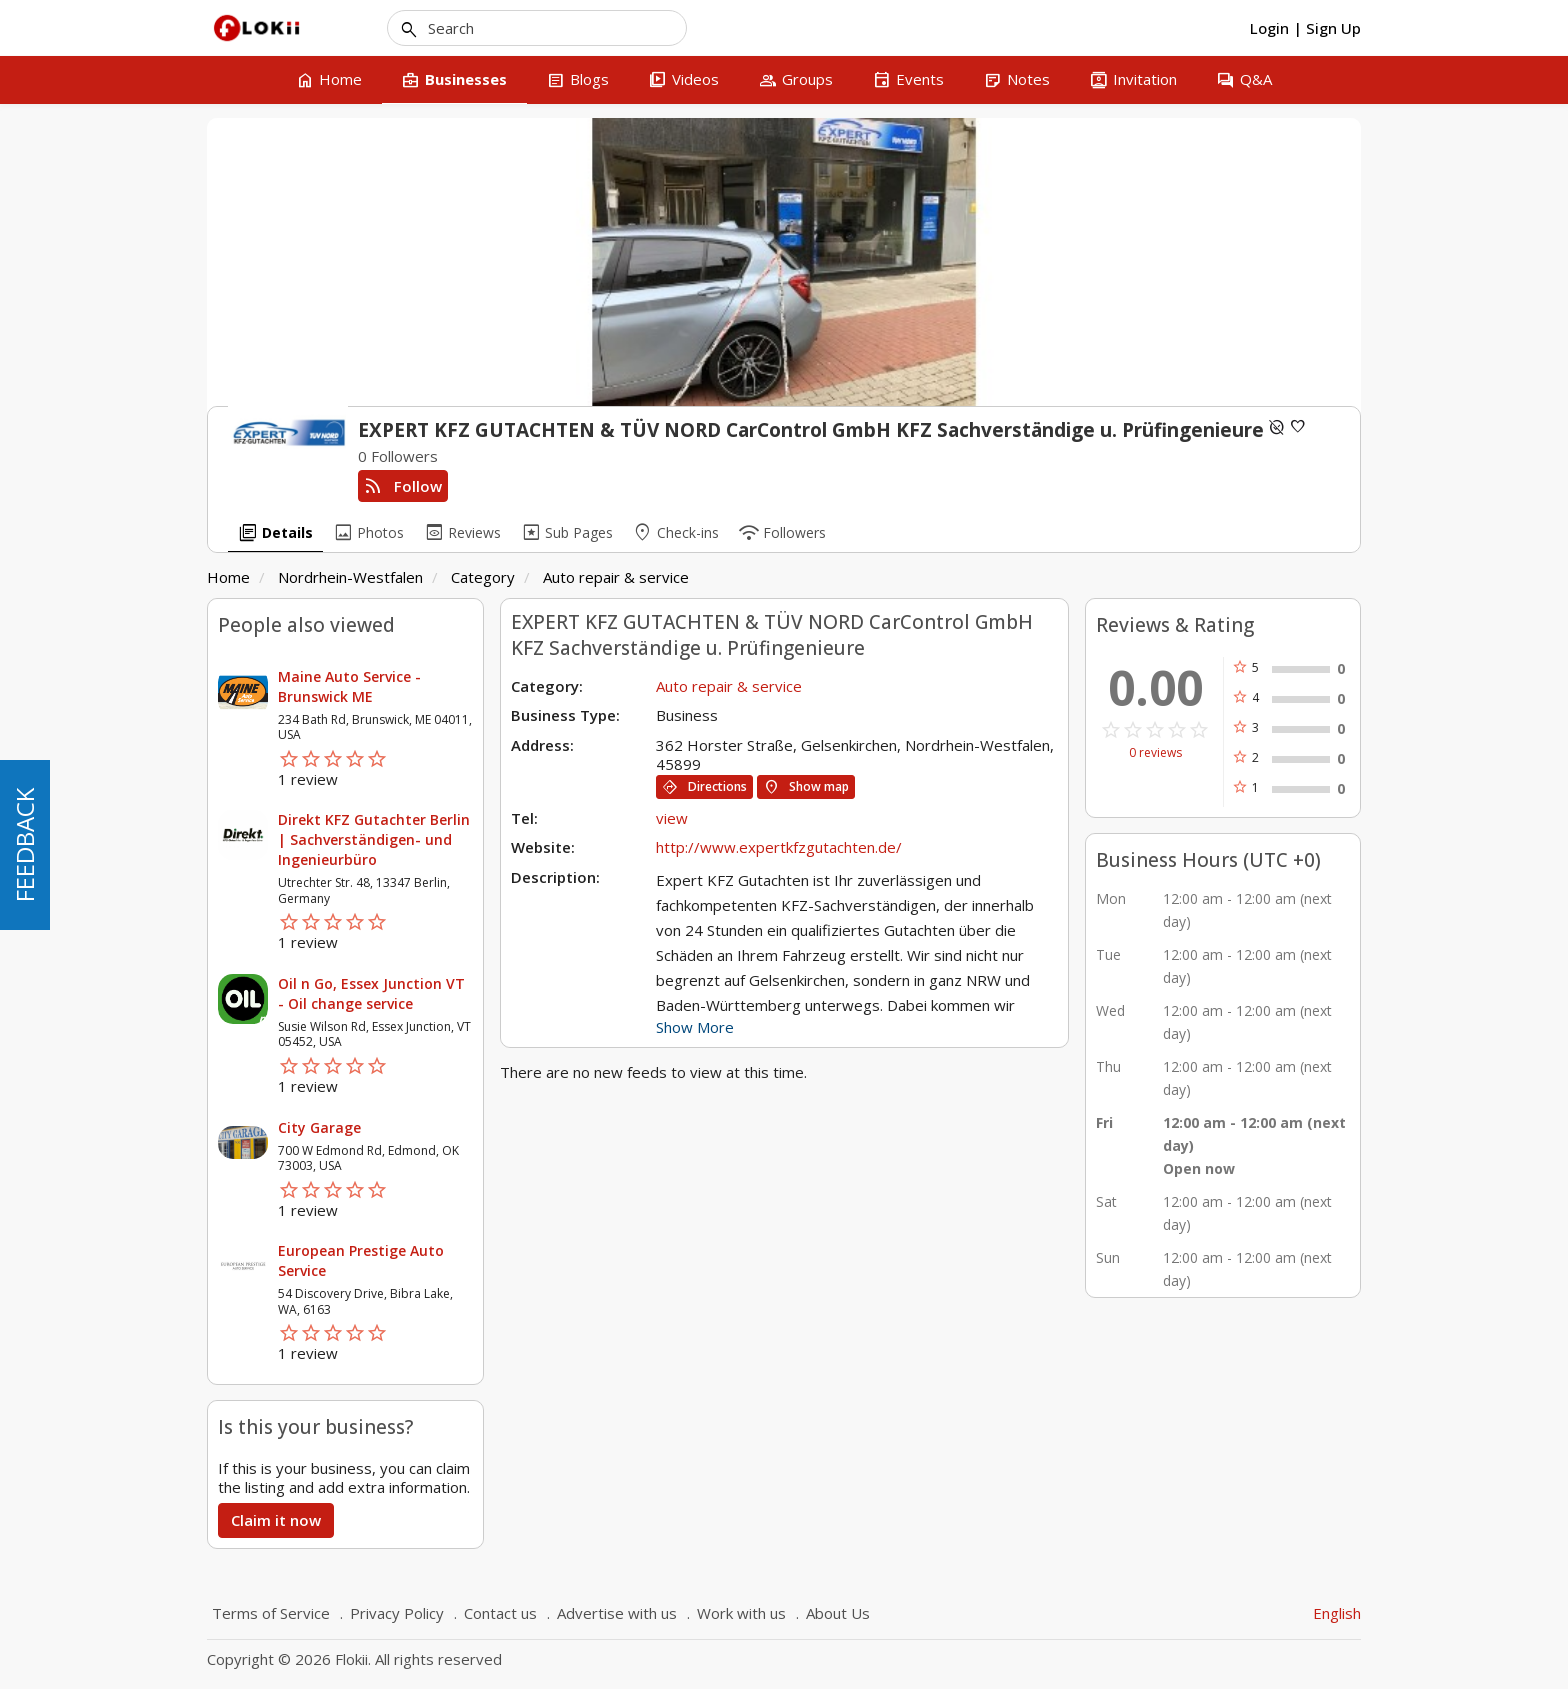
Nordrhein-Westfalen (350, 577)
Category (483, 577)
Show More (695, 1027)
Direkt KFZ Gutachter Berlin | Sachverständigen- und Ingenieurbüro (374, 839)
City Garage (319, 1127)
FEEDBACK (24, 845)
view (672, 818)
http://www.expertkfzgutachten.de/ (779, 847)
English (1337, 1613)
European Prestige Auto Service (361, 1260)
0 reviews (1155, 753)
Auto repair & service (616, 577)
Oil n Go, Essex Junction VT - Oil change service (371, 993)
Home (228, 577)
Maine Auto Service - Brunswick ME (349, 686)
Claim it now (276, 1520)
